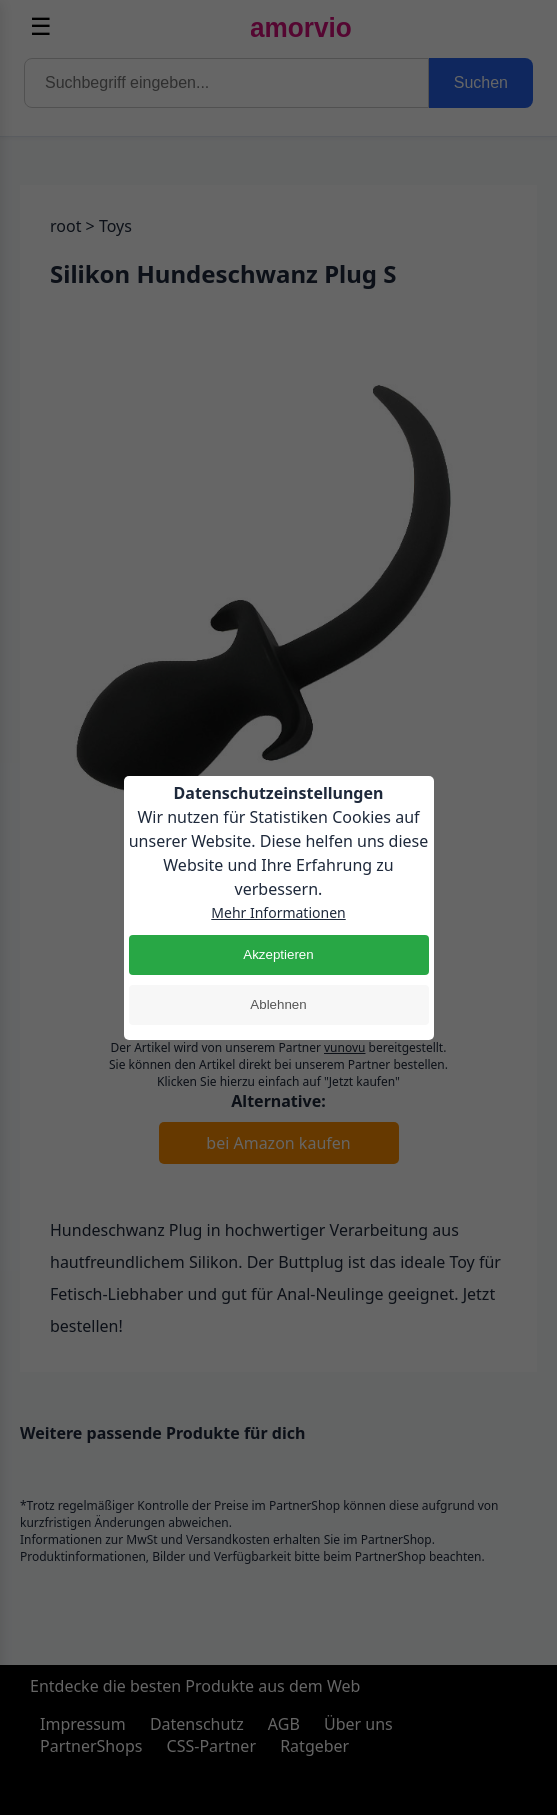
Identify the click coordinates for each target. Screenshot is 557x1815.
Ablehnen (278, 1004)
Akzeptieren (278, 954)
